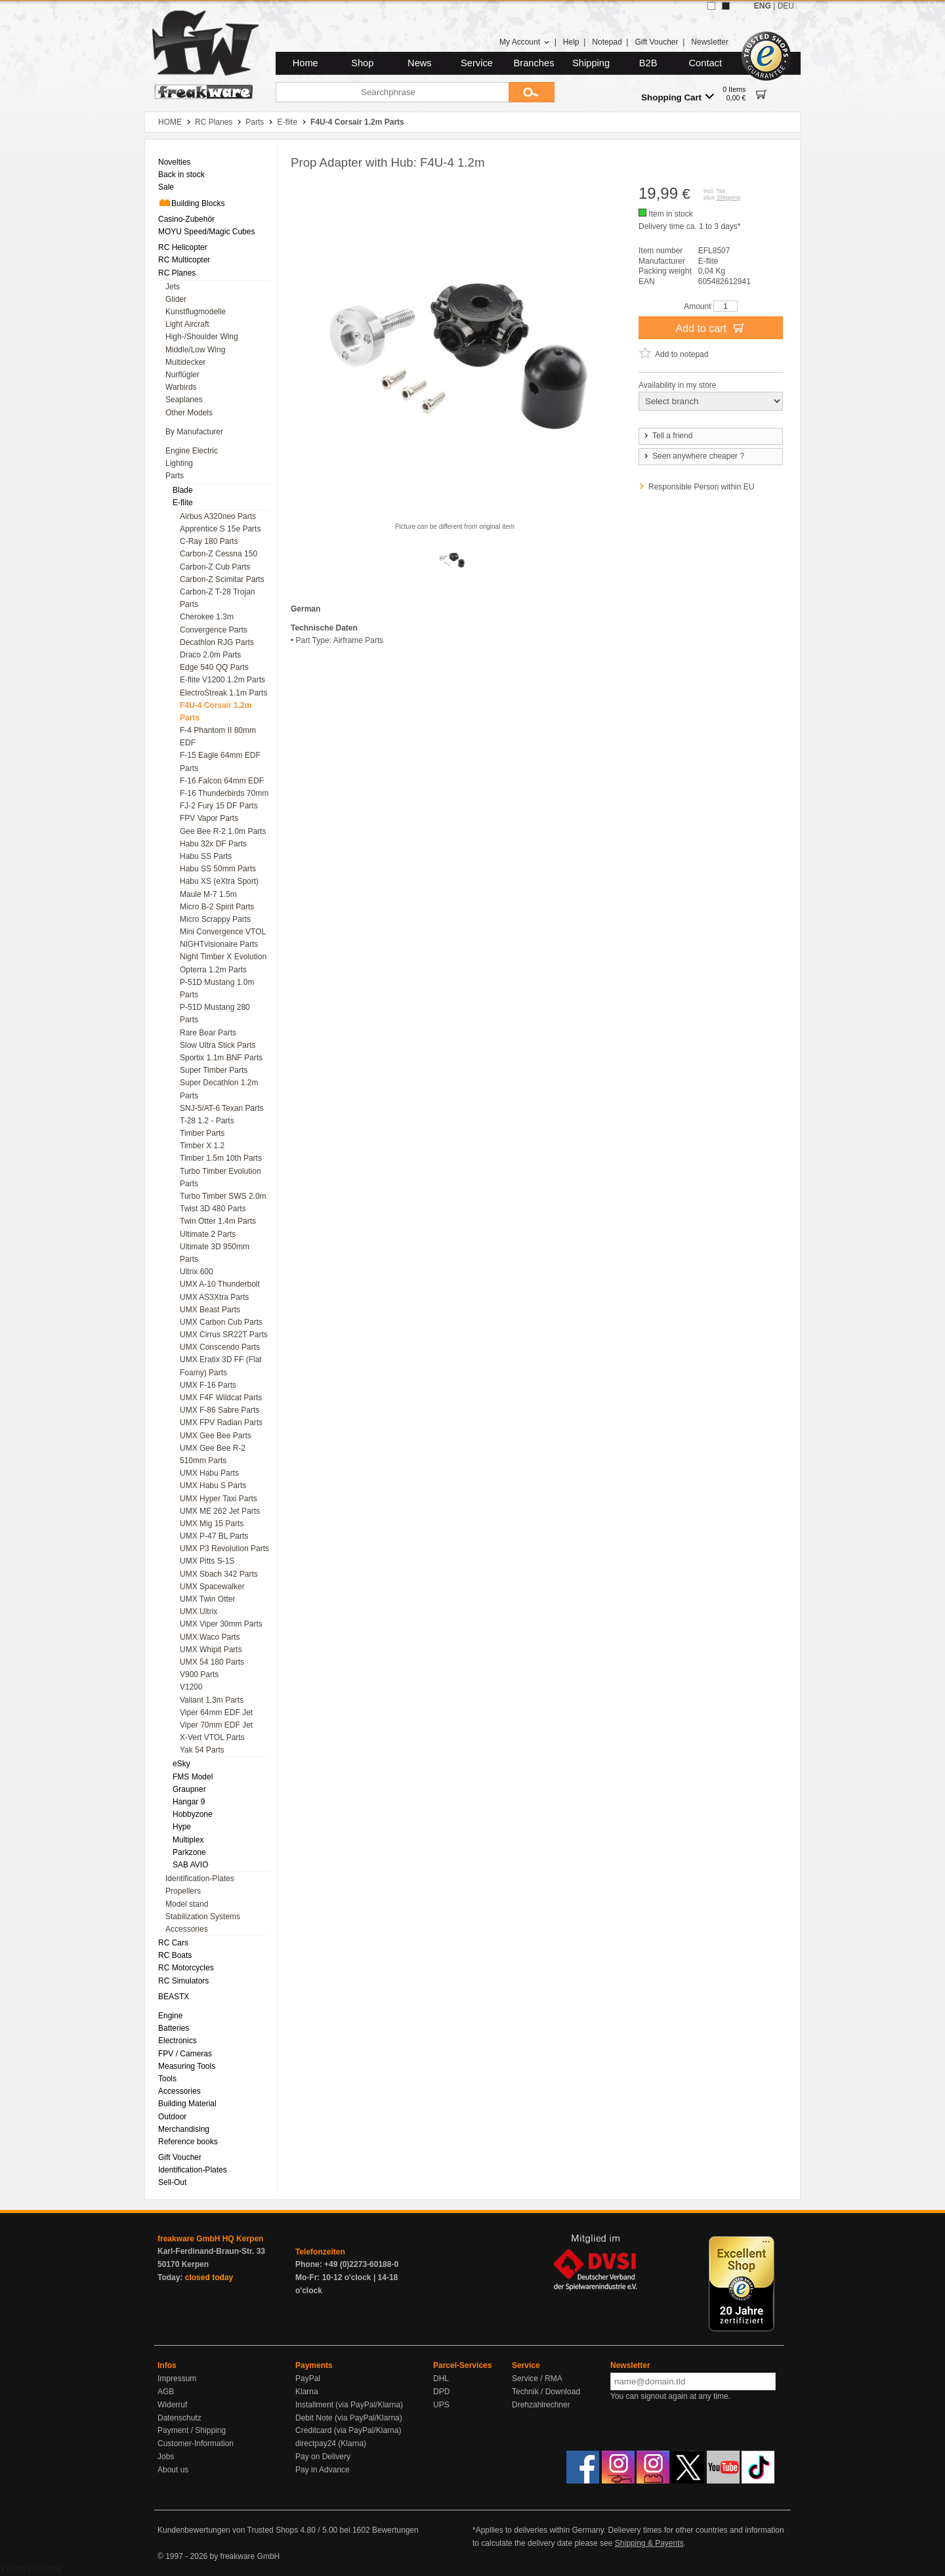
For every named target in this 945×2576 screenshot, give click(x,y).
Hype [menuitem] (182, 1826)
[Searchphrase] (392, 92)
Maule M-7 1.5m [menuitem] (208, 894)
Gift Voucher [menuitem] (179, 2157)
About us (173, 2469)
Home (305, 63)
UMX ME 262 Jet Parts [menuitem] (220, 1511)
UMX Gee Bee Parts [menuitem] (215, 1435)
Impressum (177, 2378)
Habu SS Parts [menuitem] (206, 856)
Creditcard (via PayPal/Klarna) (348, 2430)
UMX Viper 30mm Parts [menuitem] (221, 1624)
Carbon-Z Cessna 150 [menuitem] (218, 553)
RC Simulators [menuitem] (183, 1980)
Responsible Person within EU (701, 486)
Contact (706, 63)
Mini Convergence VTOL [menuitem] (223, 931)
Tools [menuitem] (167, 2078)
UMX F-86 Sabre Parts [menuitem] (219, 1410)
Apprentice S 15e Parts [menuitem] (220, 528)
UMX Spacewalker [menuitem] (212, 1586)
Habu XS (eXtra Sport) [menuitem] (219, 881)
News (420, 63)
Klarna (306, 2391)
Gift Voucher (656, 42)
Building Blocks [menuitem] (191, 202)
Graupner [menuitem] (189, 1789)
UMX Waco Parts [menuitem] (210, 1637)
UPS (441, 2404)
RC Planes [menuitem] (177, 273)
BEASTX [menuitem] (173, 1996)
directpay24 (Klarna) (330, 2443)
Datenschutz (179, 2417)
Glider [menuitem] (175, 299)
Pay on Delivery (322, 2456)
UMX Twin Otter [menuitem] (207, 1599)
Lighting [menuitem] (179, 463)
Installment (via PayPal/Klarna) (349, 2404)
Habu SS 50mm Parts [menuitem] (218, 868)
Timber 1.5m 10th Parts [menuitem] (221, 1158)
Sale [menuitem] (166, 187)
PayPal (307, 2378)
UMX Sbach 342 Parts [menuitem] (219, 1574)
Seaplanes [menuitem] (184, 399)
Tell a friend (667, 435)
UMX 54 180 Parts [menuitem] (212, 1662)
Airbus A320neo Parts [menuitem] (218, 516)
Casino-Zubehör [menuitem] (186, 219)
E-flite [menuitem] (183, 502)
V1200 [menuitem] (191, 1687)
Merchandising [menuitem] (183, 2129)
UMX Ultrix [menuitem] (198, 1611)
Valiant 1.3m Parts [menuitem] (211, 1700)
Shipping (591, 63)
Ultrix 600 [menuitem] (196, 1271)
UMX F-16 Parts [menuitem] (208, 1385)
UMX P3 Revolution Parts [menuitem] (224, 1548)
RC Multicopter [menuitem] (184, 259)
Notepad (606, 42)
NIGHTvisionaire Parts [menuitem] (219, 944)
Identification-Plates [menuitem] (199, 1878)
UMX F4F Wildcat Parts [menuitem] (221, 1397)
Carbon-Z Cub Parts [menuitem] (215, 566)
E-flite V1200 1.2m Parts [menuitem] (222, 679)
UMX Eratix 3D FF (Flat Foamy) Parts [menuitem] (221, 1366)
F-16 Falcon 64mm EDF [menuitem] (222, 780)
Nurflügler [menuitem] (182, 374)
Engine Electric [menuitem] (191, 450)
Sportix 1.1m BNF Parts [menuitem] (221, 1057)
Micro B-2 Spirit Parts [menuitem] (217, 906)
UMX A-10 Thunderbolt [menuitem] (220, 1284)
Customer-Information (196, 2443)
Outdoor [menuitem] (172, 2116)
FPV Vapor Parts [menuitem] (209, 818)
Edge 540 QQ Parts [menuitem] (214, 667)
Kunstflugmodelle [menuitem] (195, 311)
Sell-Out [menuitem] (172, 2182)
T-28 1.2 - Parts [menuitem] (207, 1120)
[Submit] (532, 92)
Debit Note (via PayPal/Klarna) (348, 2417)
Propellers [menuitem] (183, 1891)
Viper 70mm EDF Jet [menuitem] (216, 1725)
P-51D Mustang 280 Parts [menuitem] (215, 1013)
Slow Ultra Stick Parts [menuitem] (217, 1045)
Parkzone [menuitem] (189, 1852)
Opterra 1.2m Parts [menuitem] (213, 969)
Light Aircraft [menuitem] (187, 324)
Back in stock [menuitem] (181, 174)
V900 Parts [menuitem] (199, 1674)
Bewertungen (395, 2530)
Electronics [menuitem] (177, 2040)
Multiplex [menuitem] (188, 1839)
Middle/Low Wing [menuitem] (195, 349)
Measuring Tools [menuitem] (186, 2066)
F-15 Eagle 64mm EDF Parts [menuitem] (220, 761)
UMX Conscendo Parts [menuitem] (220, 1347)
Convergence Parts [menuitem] (213, 629)
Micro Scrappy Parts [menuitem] (215, 919)
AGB (166, 2391)
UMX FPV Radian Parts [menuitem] (221, 1422)
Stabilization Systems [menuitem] (202, 1916)
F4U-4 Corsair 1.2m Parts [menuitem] (215, 711)
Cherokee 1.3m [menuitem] (207, 616)
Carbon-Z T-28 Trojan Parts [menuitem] (217, 598)
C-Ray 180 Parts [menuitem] (209, 541)
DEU (786, 5)
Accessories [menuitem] (186, 1929)
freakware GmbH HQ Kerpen (210, 2238)
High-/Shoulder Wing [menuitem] (201, 336)
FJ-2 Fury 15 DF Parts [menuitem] (219, 805)
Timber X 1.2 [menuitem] (202, 1145)
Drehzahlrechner (541, 2404)
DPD (441, 2391)
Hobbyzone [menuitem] (193, 1814)
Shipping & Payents (649, 2543)
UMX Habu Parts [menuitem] (209, 1473)
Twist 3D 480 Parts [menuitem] (213, 1208)
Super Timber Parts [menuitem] (213, 1070)
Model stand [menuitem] (186, 1904)
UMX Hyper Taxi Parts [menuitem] (218, 1498)
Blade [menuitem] (183, 490)
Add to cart (711, 327)
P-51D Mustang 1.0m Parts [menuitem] (217, 988)
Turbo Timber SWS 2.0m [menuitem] (223, 1196)
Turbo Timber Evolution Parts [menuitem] (220, 1177)
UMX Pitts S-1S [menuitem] (207, 1561)
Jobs (166, 2456)
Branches (534, 63)
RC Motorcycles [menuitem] (186, 1967)
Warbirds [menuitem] (181, 387)
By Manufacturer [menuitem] (194, 431)
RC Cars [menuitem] (173, 1942)
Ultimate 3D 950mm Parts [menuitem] (214, 1253)
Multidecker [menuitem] (185, 362)
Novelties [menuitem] (174, 162)
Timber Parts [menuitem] (202, 1133)
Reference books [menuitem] (188, 2141)
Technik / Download (546, 2391)
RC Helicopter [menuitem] (182, 247)
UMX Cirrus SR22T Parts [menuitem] (224, 1334)
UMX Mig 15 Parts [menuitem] (211, 1523)
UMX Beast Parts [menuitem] (210, 1309)
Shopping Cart (677, 96)
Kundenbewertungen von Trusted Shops (228, 2530)
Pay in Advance (322, 2469)
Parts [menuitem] (174, 475)
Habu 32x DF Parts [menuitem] (213, 843)
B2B (648, 63)
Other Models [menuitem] (189, 412)
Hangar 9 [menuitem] (189, 1801)
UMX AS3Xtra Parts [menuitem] (214, 1297)
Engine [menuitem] (170, 2015)
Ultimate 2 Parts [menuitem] (208, 1234)
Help (571, 42)
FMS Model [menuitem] (193, 1776)
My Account (524, 42)
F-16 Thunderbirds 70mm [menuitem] (224, 793)
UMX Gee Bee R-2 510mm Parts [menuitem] (212, 1454)
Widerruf (172, 2404)
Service (477, 63)
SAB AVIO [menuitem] (190, 1864)
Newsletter (709, 42)
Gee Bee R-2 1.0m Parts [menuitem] (223, 831)
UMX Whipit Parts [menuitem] (211, 1649)
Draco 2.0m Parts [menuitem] (210, 654)
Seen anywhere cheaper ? (693, 456)
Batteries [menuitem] (173, 2028)
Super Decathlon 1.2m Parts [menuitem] (219, 1089)
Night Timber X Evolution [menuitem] (223, 956)
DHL (441, 2378)
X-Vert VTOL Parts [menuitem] (212, 1737)
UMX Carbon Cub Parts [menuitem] (221, 1322)
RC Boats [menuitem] (175, 1955)
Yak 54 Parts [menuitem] (202, 1750)
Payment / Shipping (192, 2430)
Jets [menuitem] (172, 286)
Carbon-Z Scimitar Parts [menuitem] (222, 579)
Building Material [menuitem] (187, 2103)
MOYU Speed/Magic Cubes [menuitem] (206, 231)
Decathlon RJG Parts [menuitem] (217, 642)
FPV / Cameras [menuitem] (185, 2053)
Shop (362, 63)
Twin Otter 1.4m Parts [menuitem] (218, 1221)
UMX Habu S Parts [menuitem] (213, 1485)
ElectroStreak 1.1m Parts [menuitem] (223, 692)
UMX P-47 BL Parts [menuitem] (214, 1536)
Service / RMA (537, 2378)
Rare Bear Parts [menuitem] (208, 1032)
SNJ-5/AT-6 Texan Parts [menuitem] (222, 1108)
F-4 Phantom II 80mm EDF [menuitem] (218, 736)
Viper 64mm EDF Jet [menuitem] (216, 1712)
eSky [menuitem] (181, 1763)
